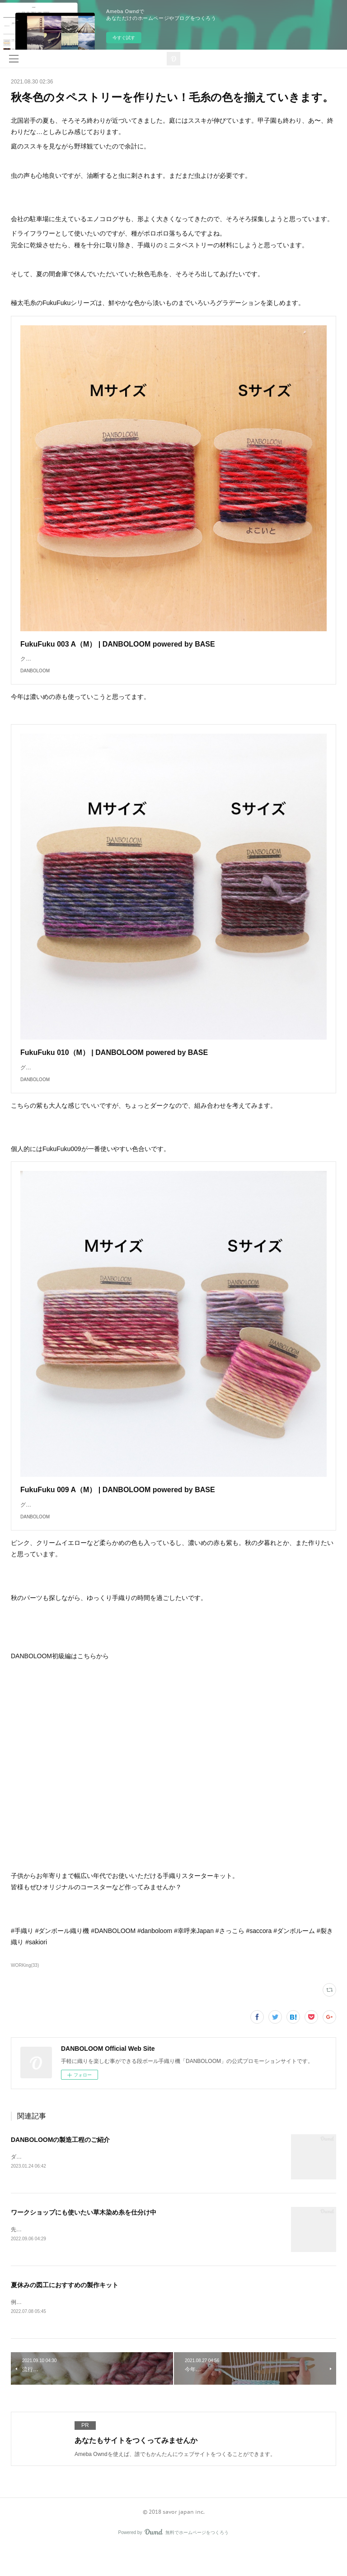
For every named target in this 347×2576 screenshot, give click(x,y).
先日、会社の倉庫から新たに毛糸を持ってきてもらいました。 (87, 2256)
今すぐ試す (124, 37)
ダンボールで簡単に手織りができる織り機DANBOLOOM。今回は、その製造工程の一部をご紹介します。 (139, 2184)
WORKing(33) (25, 1992)
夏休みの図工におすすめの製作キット (64, 2312)
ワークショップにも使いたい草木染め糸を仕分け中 (83, 2239)
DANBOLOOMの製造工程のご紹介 (60, 2166)
